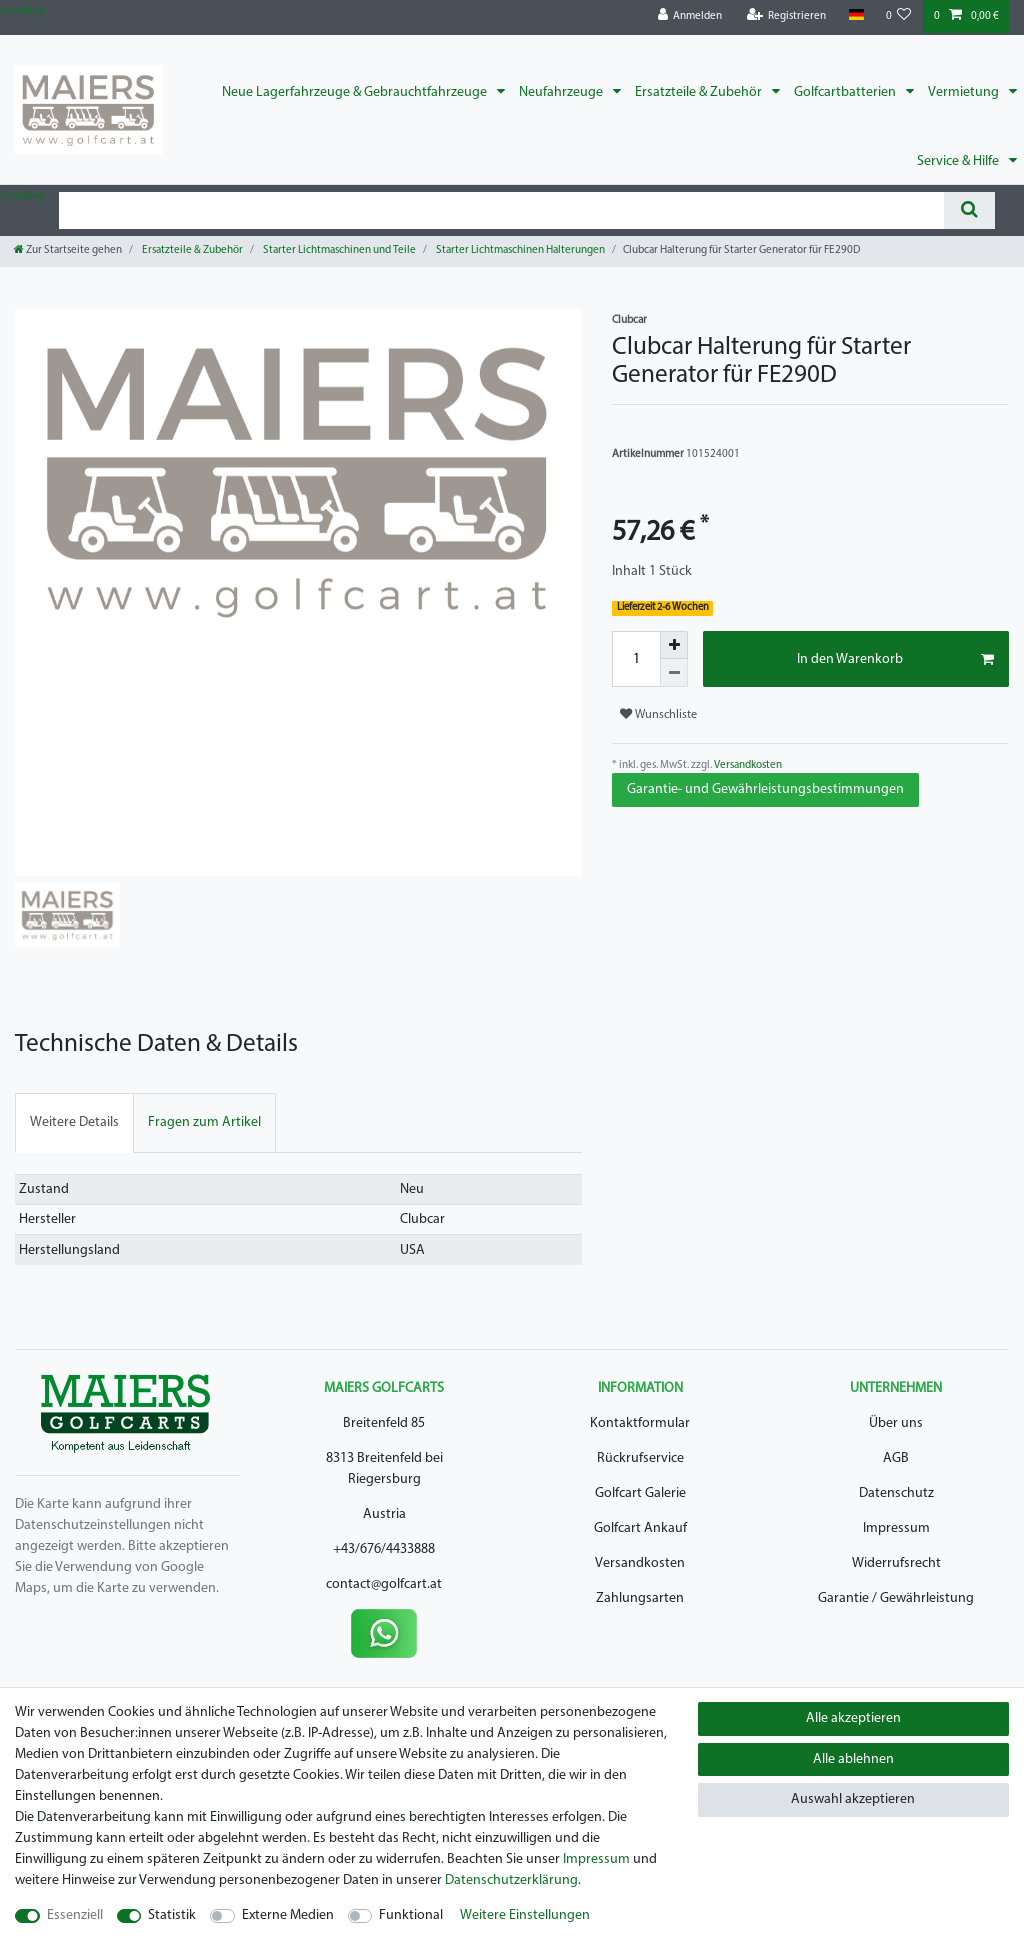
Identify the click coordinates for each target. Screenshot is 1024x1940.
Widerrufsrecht (896, 1563)
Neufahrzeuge (562, 92)
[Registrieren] (787, 16)
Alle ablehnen (853, 1759)
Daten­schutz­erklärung (511, 1880)
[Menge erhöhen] (674, 645)
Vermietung (965, 92)
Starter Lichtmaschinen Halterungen (519, 250)
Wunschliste (658, 714)
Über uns (896, 1423)
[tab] (74, 1122)
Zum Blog (22, 11)
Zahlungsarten (640, 1598)
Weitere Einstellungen (525, 1915)
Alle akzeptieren (853, 1718)
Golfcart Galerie (640, 1493)
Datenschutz (896, 1493)
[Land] (855, 15)
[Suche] (969, 210)
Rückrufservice (640, 1458)
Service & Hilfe (959, 161)
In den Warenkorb (895, 660)
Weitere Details (74, 1122)
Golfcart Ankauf (640, 1528)
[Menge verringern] (674, 673)
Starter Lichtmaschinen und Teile (338, 250)
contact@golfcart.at (384, 1584)
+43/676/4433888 (384, 1549)
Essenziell (75, 1915)
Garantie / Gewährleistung (896, 1598)
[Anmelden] (690, 16)
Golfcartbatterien (846, 92)
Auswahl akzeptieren (853, 1799)
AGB (896, 1458)
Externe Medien (288, 1915)
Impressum (896, 1528)
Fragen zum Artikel (204, 1122)
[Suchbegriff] (501, 210)
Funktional (411, 1915)
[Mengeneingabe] (636, 659)
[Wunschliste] (899, 16)
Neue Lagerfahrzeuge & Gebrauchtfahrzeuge (356, 92)
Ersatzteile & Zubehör (700, 92)
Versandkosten (747, 765)
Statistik (172, 1915)
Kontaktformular (640, 1423)
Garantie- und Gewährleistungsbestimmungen (765, 789)
